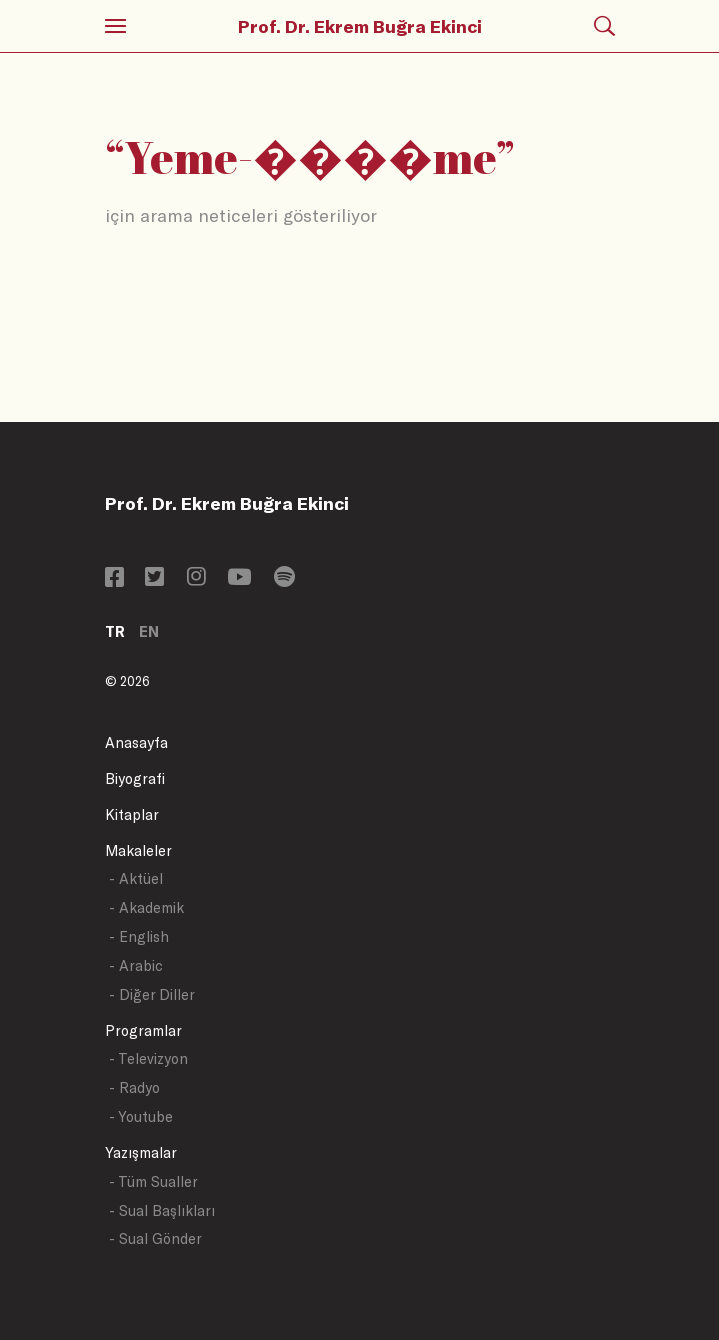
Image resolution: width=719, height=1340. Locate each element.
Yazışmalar (141, 1152)
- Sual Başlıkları (162, 1210)
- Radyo (134, 1087)
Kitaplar (132, 814)
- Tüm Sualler (153, 1181)
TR (115, 631)
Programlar (143, 1030)
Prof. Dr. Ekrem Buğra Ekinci (360, 26)
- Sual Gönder (155, 1238)
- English (139, 936)
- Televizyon (148, 1058)
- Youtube (141, 1116)
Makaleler (138, 850)
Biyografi (135, 778)
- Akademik (146, 907)
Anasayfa (136, 742)
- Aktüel (136, 878)
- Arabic (136, 965)
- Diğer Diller (152, 994)
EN (149, 631)
